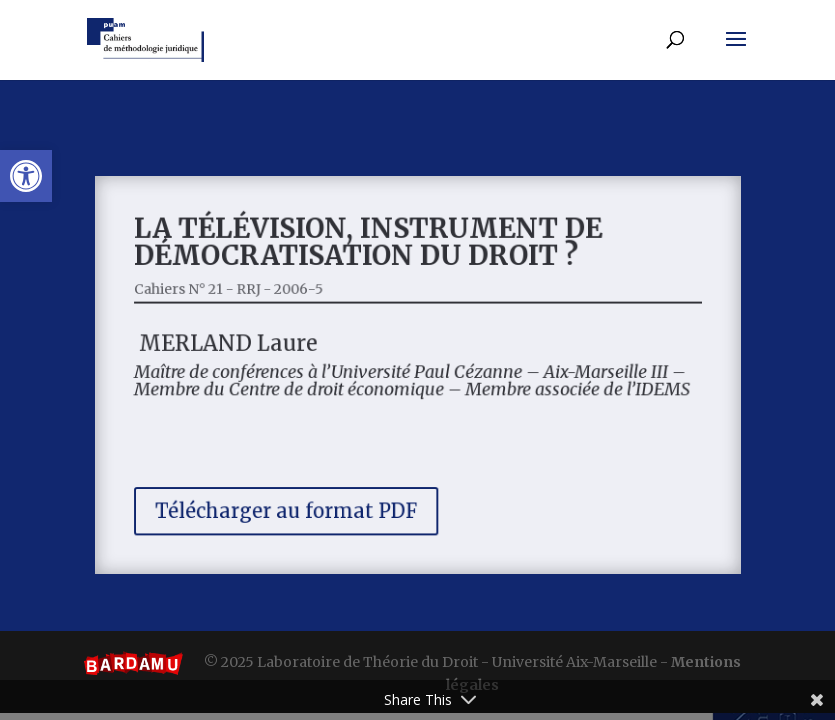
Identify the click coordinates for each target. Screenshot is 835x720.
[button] (26, 176)
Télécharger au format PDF (294, 502)
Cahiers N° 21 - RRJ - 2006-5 (240, 294)
